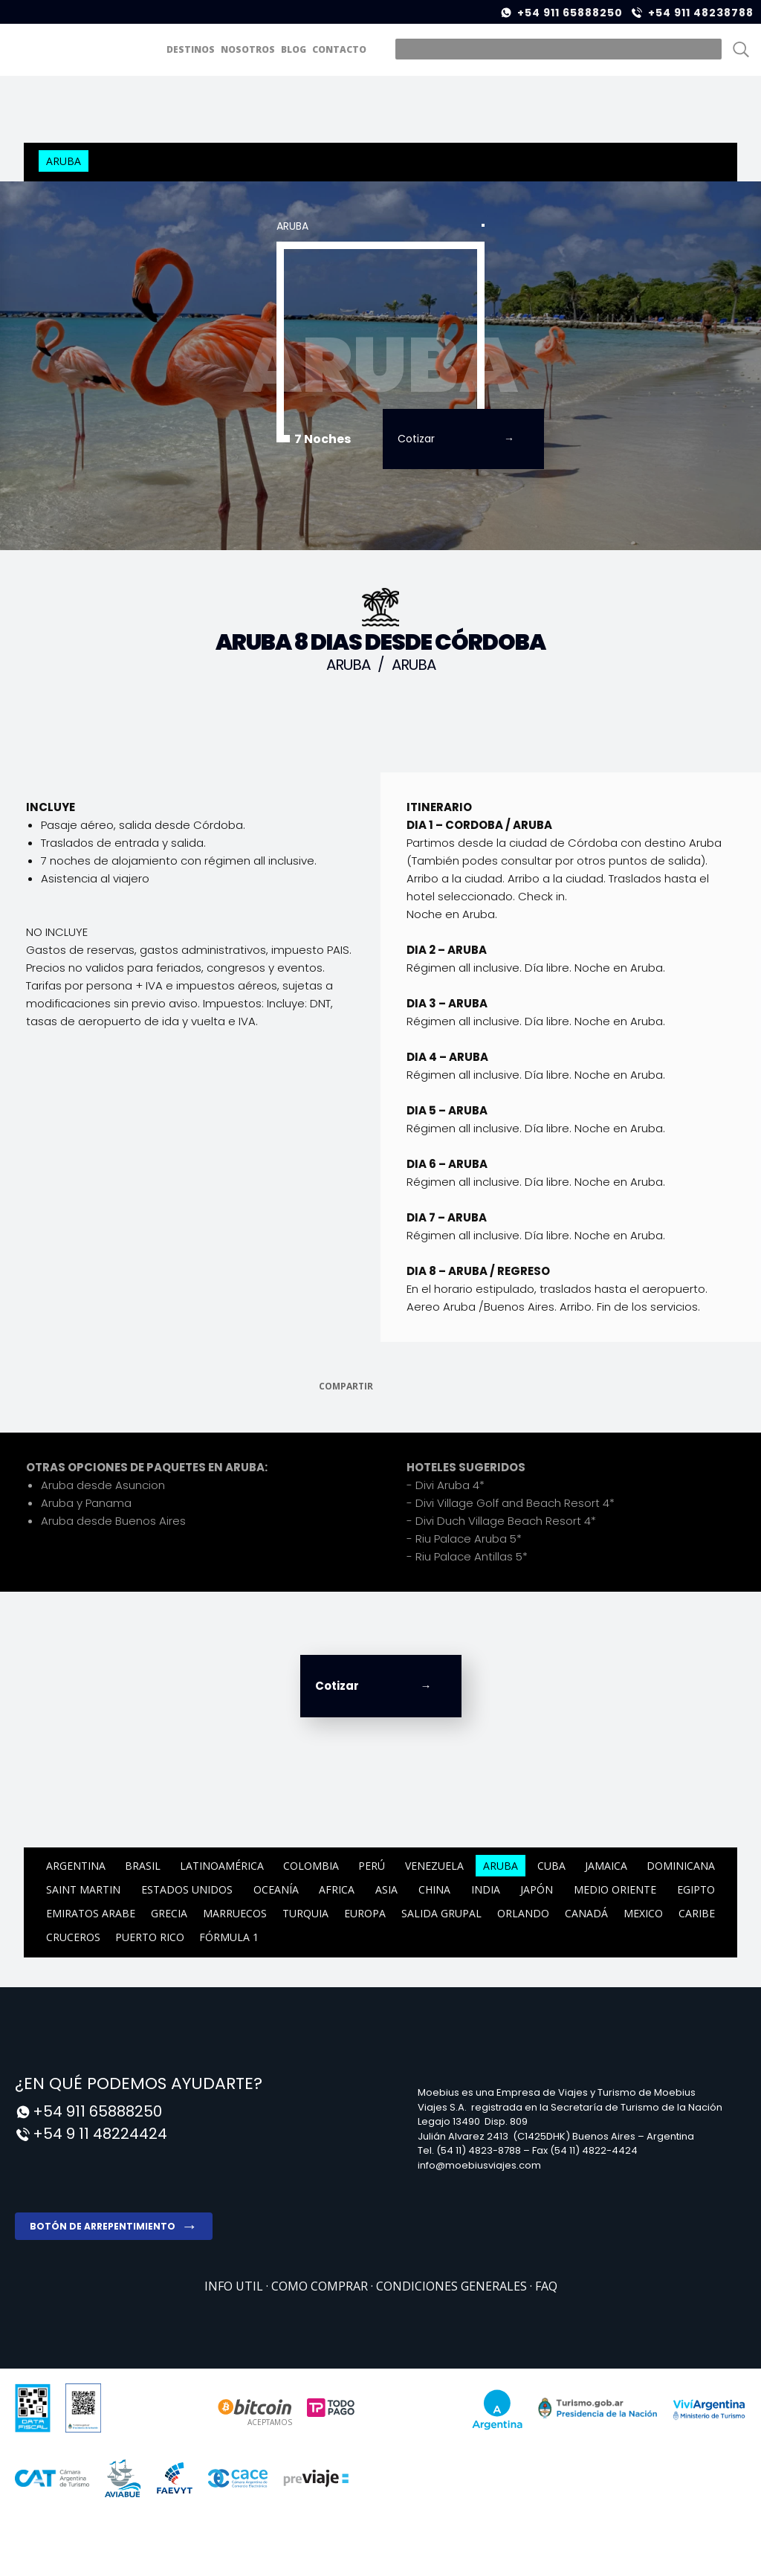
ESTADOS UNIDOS (187, 1889)
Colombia (311, 1866)
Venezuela (434, 1866)
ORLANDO (523, 1913)
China (434, 1889)
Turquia (305, 1913)
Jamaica (606, 1866)
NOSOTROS (248, 49)
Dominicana (681, 1866)
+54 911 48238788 (701, 12)
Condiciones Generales (453, 2286)
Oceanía (276, 1889)
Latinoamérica (222, 1866)
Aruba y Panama (86, 1503)
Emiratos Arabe (90, 1913)
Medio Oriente (615, 1889)
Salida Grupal (441, 1913)
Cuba (551, 1866)
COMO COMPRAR (321, 2286)
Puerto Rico (149, 1937)
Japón (536, 1889)
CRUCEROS (73, 1937)
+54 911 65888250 (570, 12)
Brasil (143, 1866)
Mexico (643, 1913)
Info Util (235, 2286)
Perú (371, 1866)
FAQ (546, 2286)
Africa (336, 1889)
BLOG (293, 49)
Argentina (76, 1866)
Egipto (696, 1889)
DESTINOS (190, 49)
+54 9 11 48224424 (100, 2133)
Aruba (63, 161)
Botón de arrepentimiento (102, 2226)
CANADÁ (586, 1913)
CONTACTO (339, 49)
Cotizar (416, 438)
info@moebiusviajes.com (479, 2165)
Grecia (169, 1913)
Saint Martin (83, 1889)
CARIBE (697, 1913)
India (485, 1889)
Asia (386, 1889)
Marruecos (235, 1913)
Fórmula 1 (229, 1937)
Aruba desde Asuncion (103, 1485)
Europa (365, 1913)
